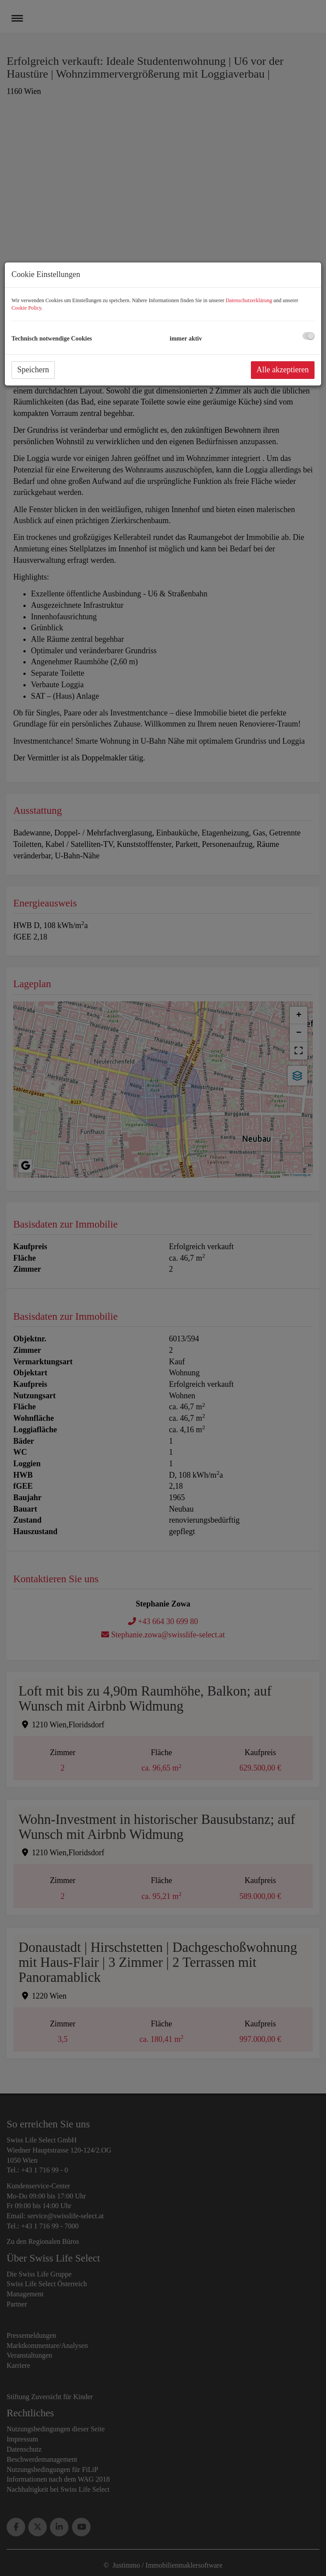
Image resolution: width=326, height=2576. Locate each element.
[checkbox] (309, 336)
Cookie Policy (26, 308)
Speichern (33, 369)
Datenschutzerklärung (249, 300)
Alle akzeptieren (283, 369)
